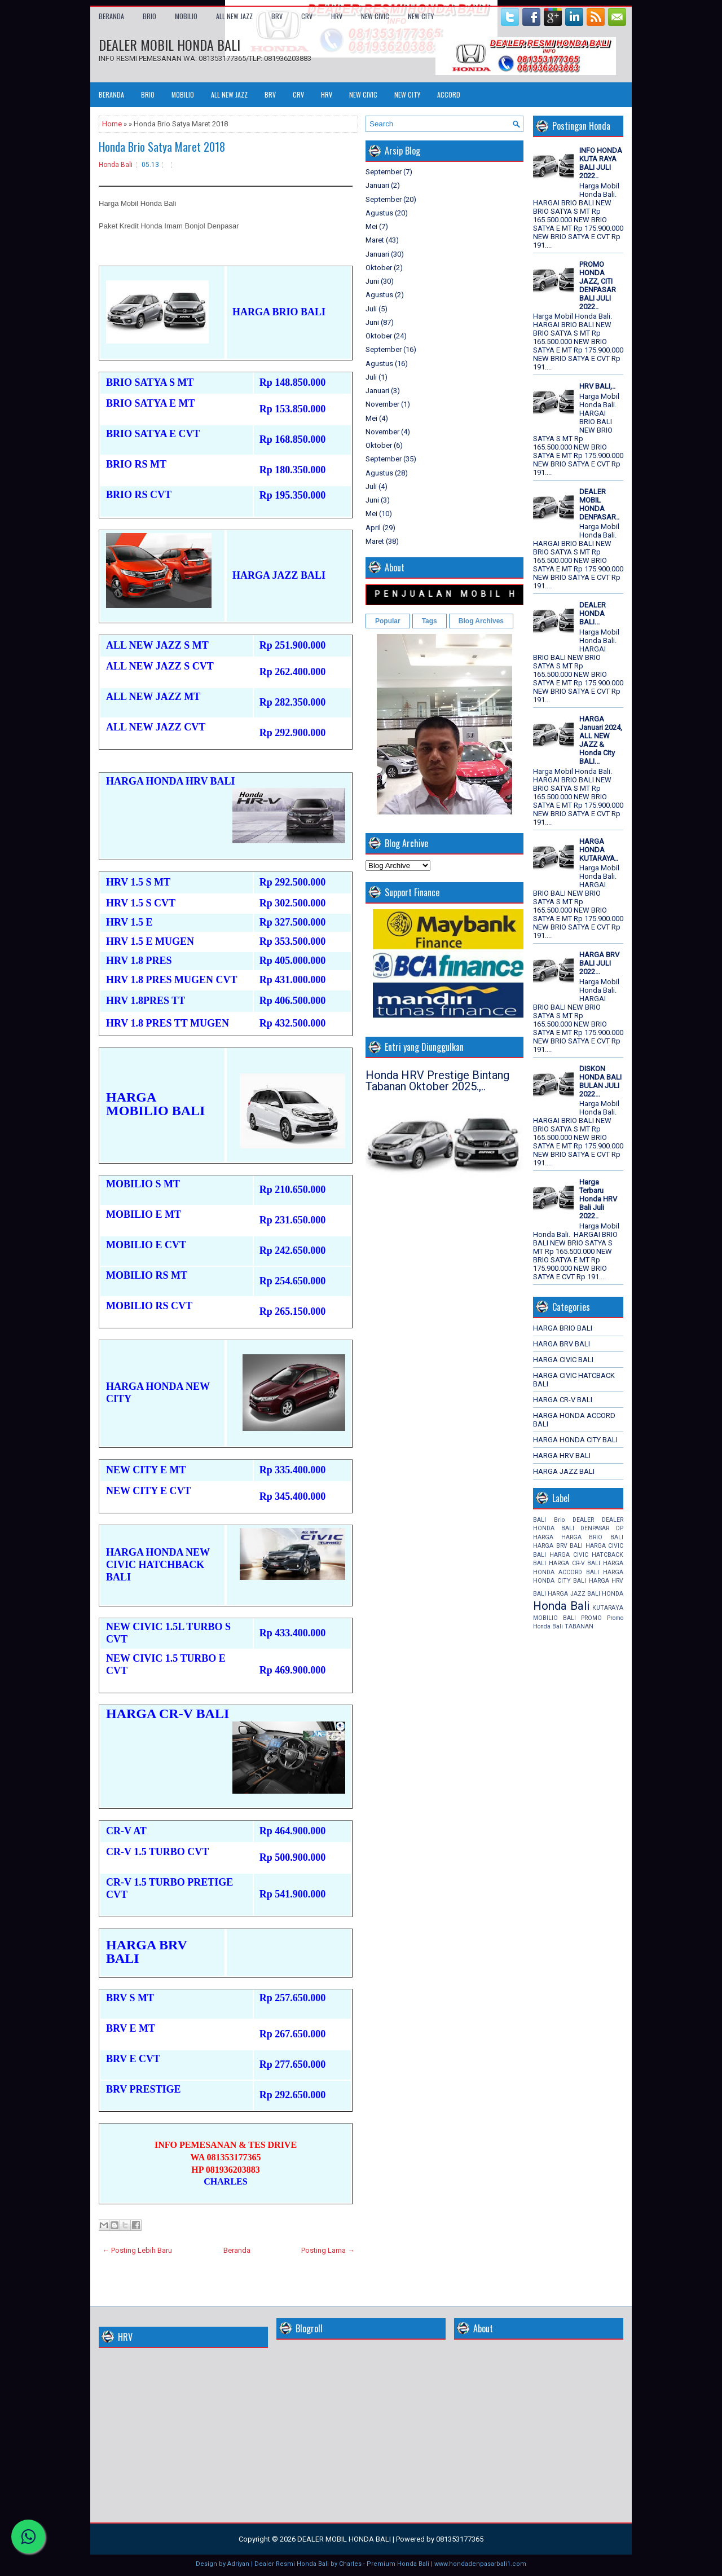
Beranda (111, 16)
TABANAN (579, 1626)
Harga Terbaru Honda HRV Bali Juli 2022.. (598, 1199)
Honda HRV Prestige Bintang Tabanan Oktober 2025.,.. (437, 1080)
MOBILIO (186, 16)
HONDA (612, 1593)
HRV (336, 16)
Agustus (379, 213)
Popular (387, 621)
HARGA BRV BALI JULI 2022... (599, 963)
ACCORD (448, 94)
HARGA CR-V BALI (562, 1399)
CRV (306, 16)
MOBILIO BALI (554, 1618)
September (384, 172)
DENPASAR (594, 1528)
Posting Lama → (328, 2250)
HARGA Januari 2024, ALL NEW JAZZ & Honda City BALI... (600, 740)
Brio (559, 1519)
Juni (372, 281)
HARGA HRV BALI (562, 1455)
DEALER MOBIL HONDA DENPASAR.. (599, 504)
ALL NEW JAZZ (234, 16)
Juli (371, 309)
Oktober (379, 267)
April (373, 527)
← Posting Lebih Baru (137, 2250)
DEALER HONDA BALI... (592, 613)
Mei (371, 226)
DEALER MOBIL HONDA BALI (169, 44)
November (382, 404)
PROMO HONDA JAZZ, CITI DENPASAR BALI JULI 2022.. (597, 285)
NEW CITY (421, 16)
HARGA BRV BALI (561, 1344)
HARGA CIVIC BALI (563, 1359)
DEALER (583, 1519)
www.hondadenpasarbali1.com (480, 2564)
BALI (539, 1519)
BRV (277, 16)
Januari (377, 185)
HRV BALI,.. (597, 386)
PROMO (591, 1618)
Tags (429, 621)
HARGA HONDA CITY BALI (575, 1439)
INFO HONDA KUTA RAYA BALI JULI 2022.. (600, 163)
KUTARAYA (607, 1607)
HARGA (543, 1537)
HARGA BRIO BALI (562, 1328)
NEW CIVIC (375, 16)
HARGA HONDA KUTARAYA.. (598, 849)
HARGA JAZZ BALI (564, 1471)
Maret (375, 240)
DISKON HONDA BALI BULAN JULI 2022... (600, 1081)
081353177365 (459, 2539)
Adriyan (238, 2564)
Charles (350, 2564)
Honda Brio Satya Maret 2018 (162, 146)
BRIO (149, 16)
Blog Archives (481, 621)
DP (619, 1528)
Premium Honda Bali (398, 2564)
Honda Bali (116, 165)
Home (112, 124)
